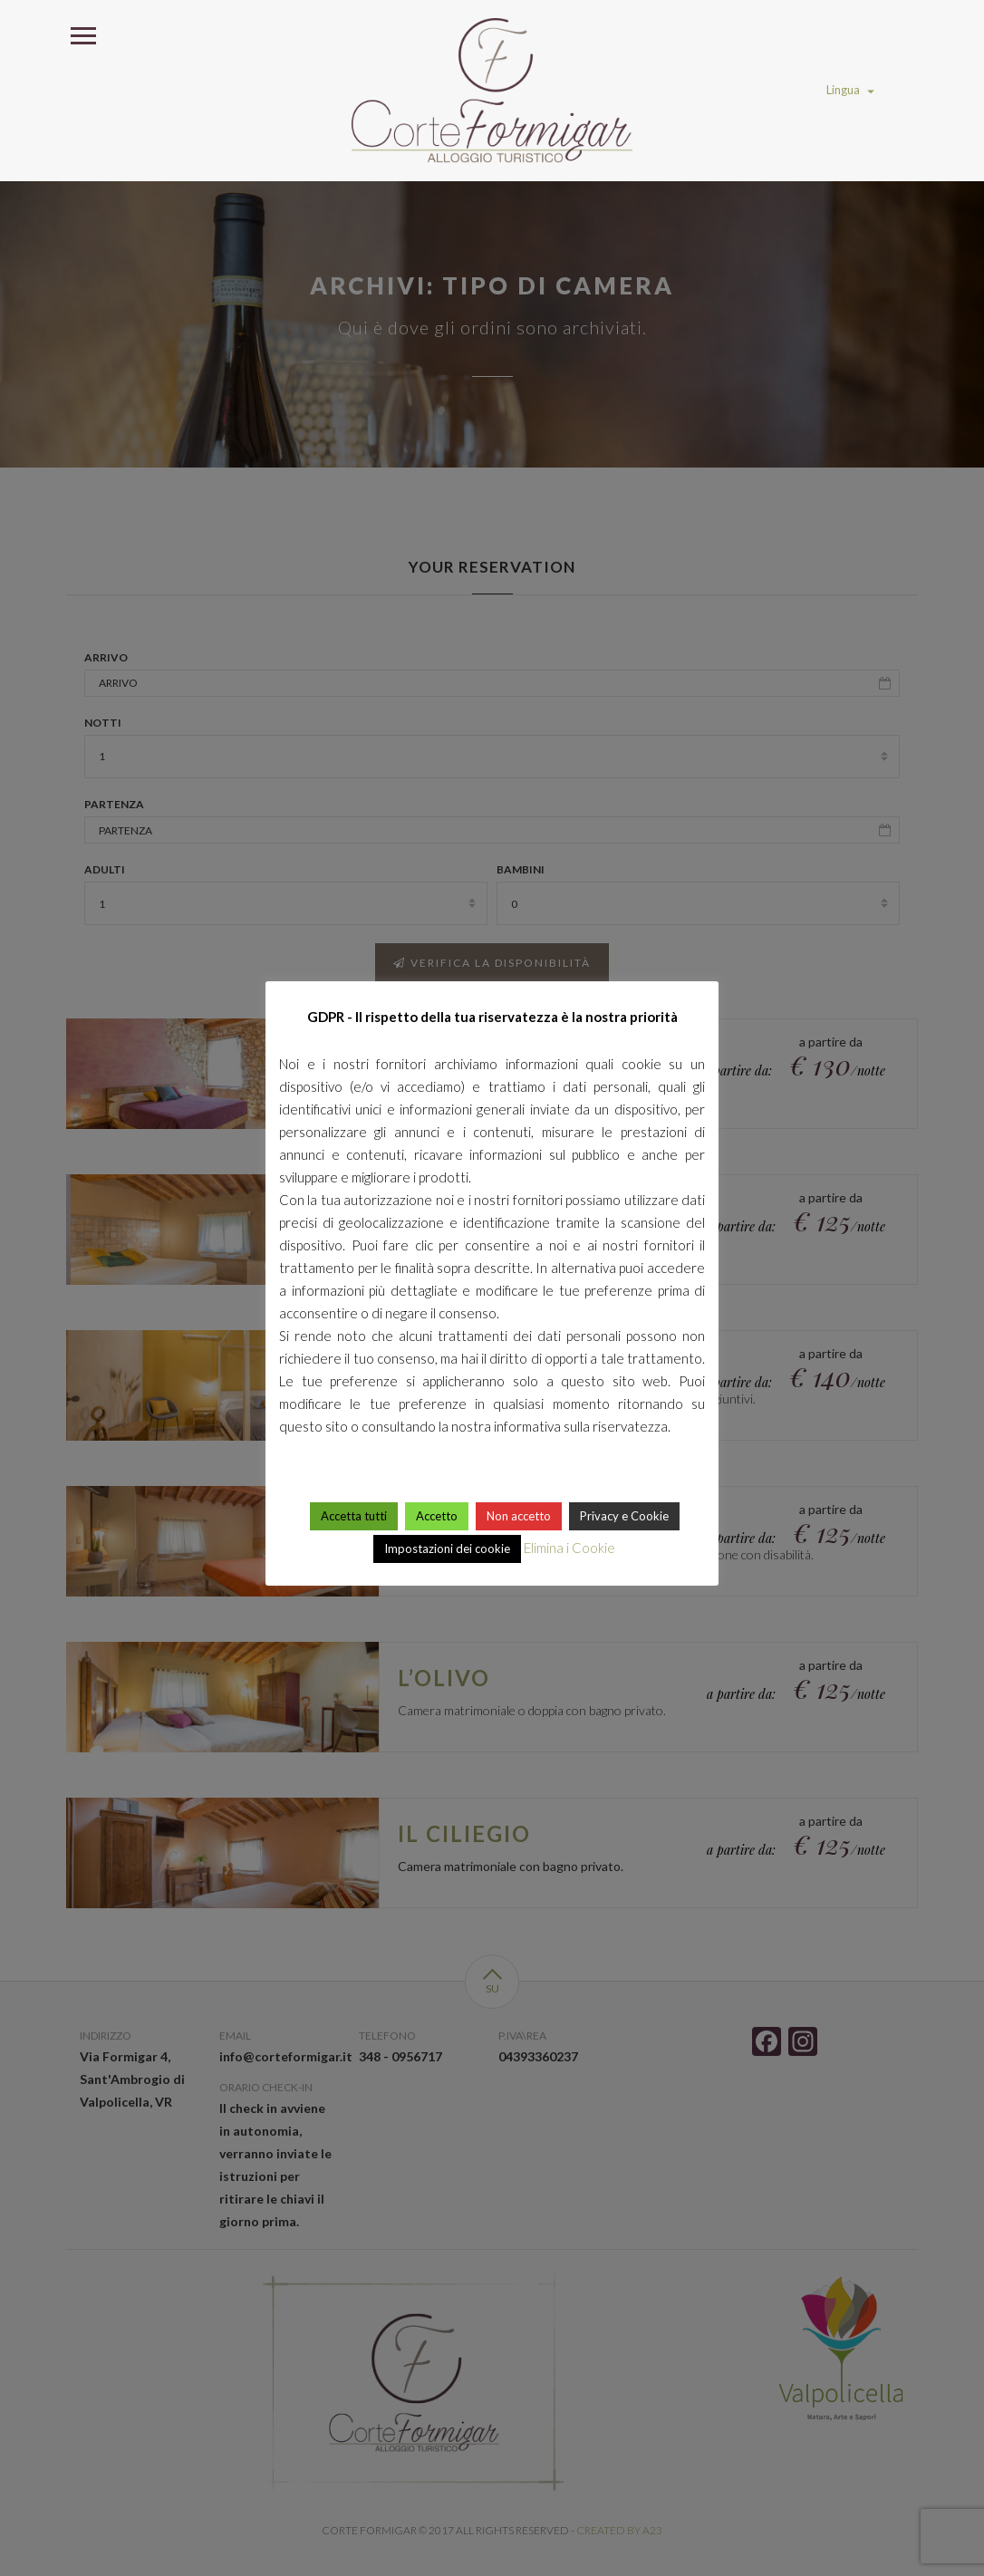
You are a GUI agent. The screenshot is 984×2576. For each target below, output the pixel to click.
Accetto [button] (437, 1516)
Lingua (850, 89)
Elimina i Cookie (569, 1547)
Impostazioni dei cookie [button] (447, 1548)
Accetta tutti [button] (354, 1516)
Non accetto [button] (519, 1516)
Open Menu (82, 34)
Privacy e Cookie (624, 1516)
